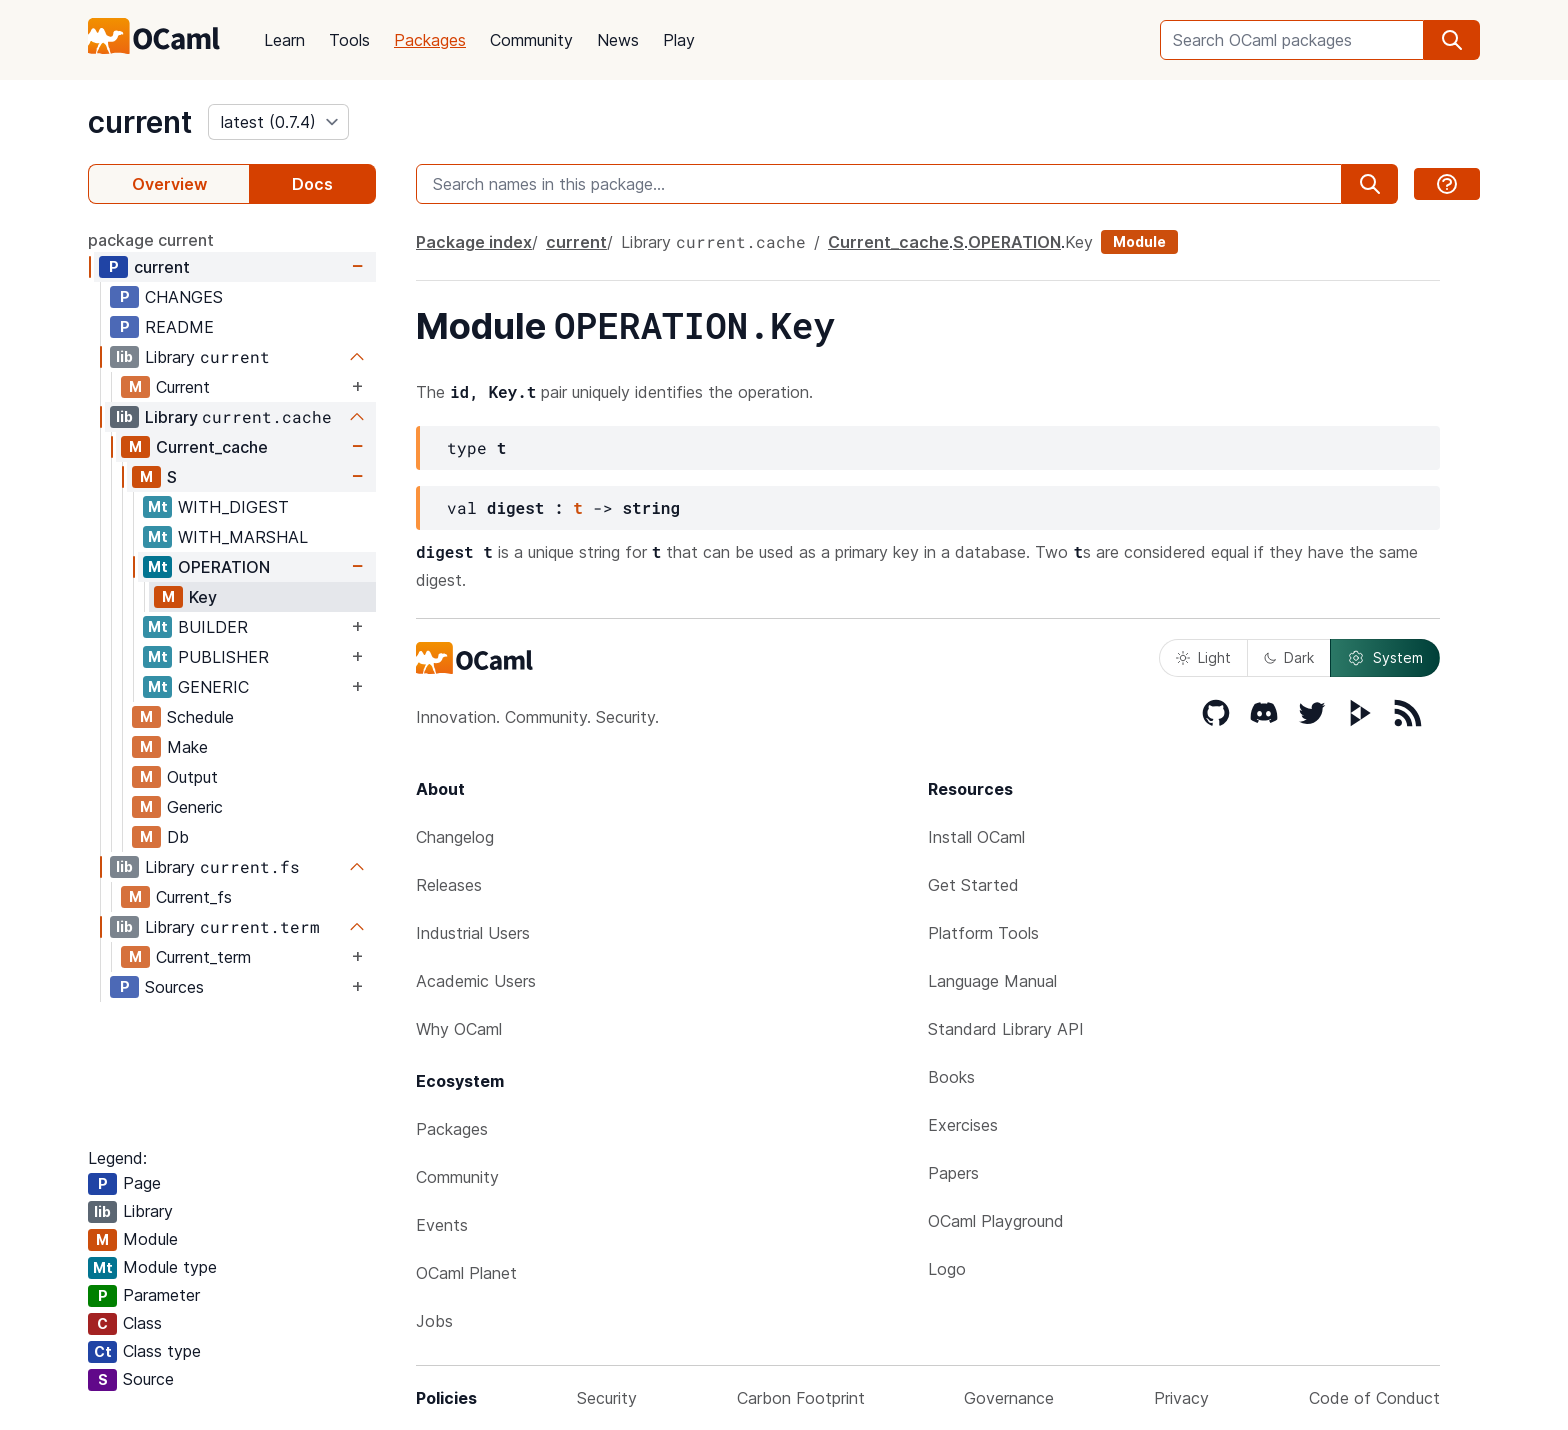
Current (183, 387)
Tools (349, 40)
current (140, 122)
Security (607, 1398)
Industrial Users (473, 933)
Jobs (434, 1321)
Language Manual (992, 981)
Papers (953, 1173)
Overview (169, 184)
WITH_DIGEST (233, 507)
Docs (312, 184)
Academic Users (476, 981)
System (1385, 658)
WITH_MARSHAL (243, 537)
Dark (1289, 657)
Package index (474, 242)
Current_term (203, 957)
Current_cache (212, 447)
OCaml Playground (996, 1221)
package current (151, 240)
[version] (278, 122)
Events (442, 1225)
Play (679, 40)
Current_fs (194, 897)
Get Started (973, 885)
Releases (449, 885)
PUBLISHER (223, 657)
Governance (1009, 1398)
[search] (1452, 40)
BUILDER (213, 627)
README (179, 327)
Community (531, 40)
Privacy (1181, 1398)
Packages (430, 40)
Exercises (963, 1125)
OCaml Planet (466, 1273)
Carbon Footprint (801, 1398)
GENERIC (213, 687)
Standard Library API (1006, 1029)
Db (178, 837)
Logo (947, 1269)
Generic (195, 807)
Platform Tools (983, 933)
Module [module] (1139, 241)
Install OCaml (976, 837)
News (618, 40)
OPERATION (224, 567)
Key (203, 597)
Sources (174, 987)
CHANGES (184, 297)
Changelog (455, 837)
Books (951, 1077)
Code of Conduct (1374, 1398)
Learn (284, 40)
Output (192, 777)
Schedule (200, 717)
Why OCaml (459, 1029)
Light (1203, 657)
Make (187, 747)
